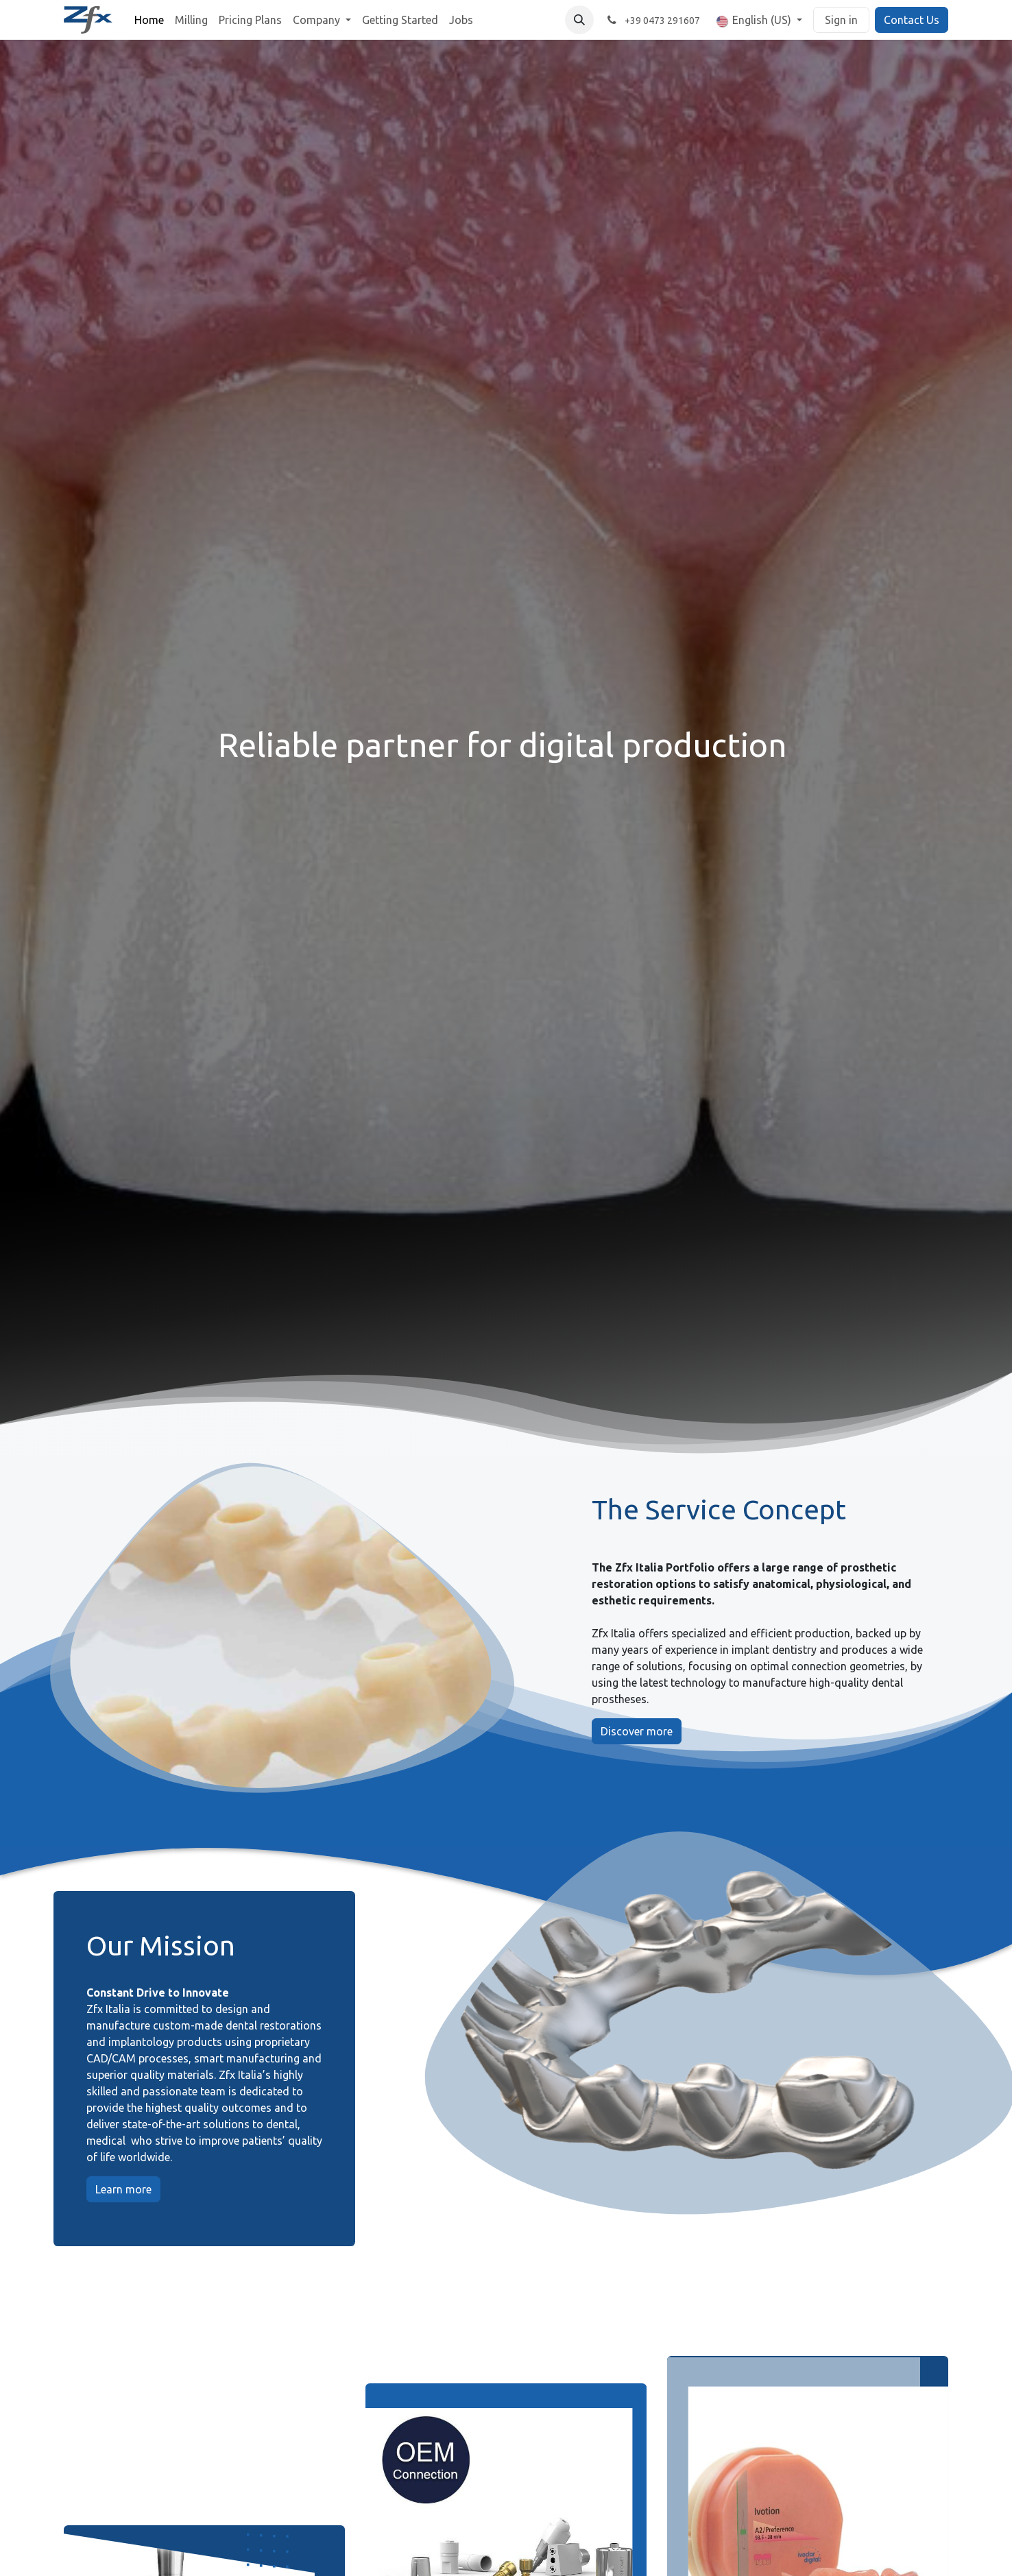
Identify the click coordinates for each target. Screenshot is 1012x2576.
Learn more (123, 2189)
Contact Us (911, 20)
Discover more (637, 1731)
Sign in (841, 20)
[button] (579, 19)
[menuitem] (149, 20)
